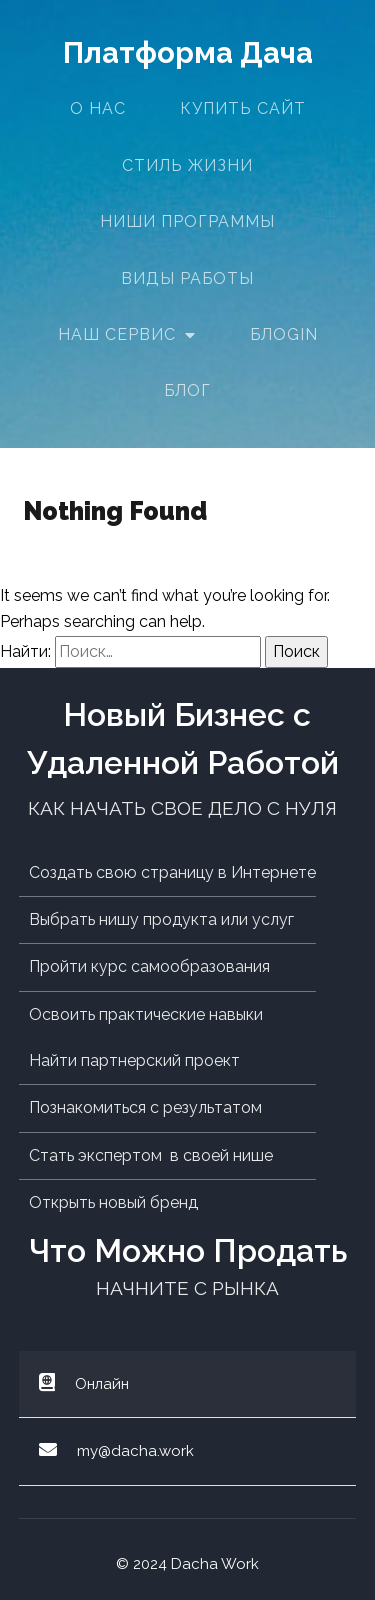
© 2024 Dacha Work (187, 1564)
